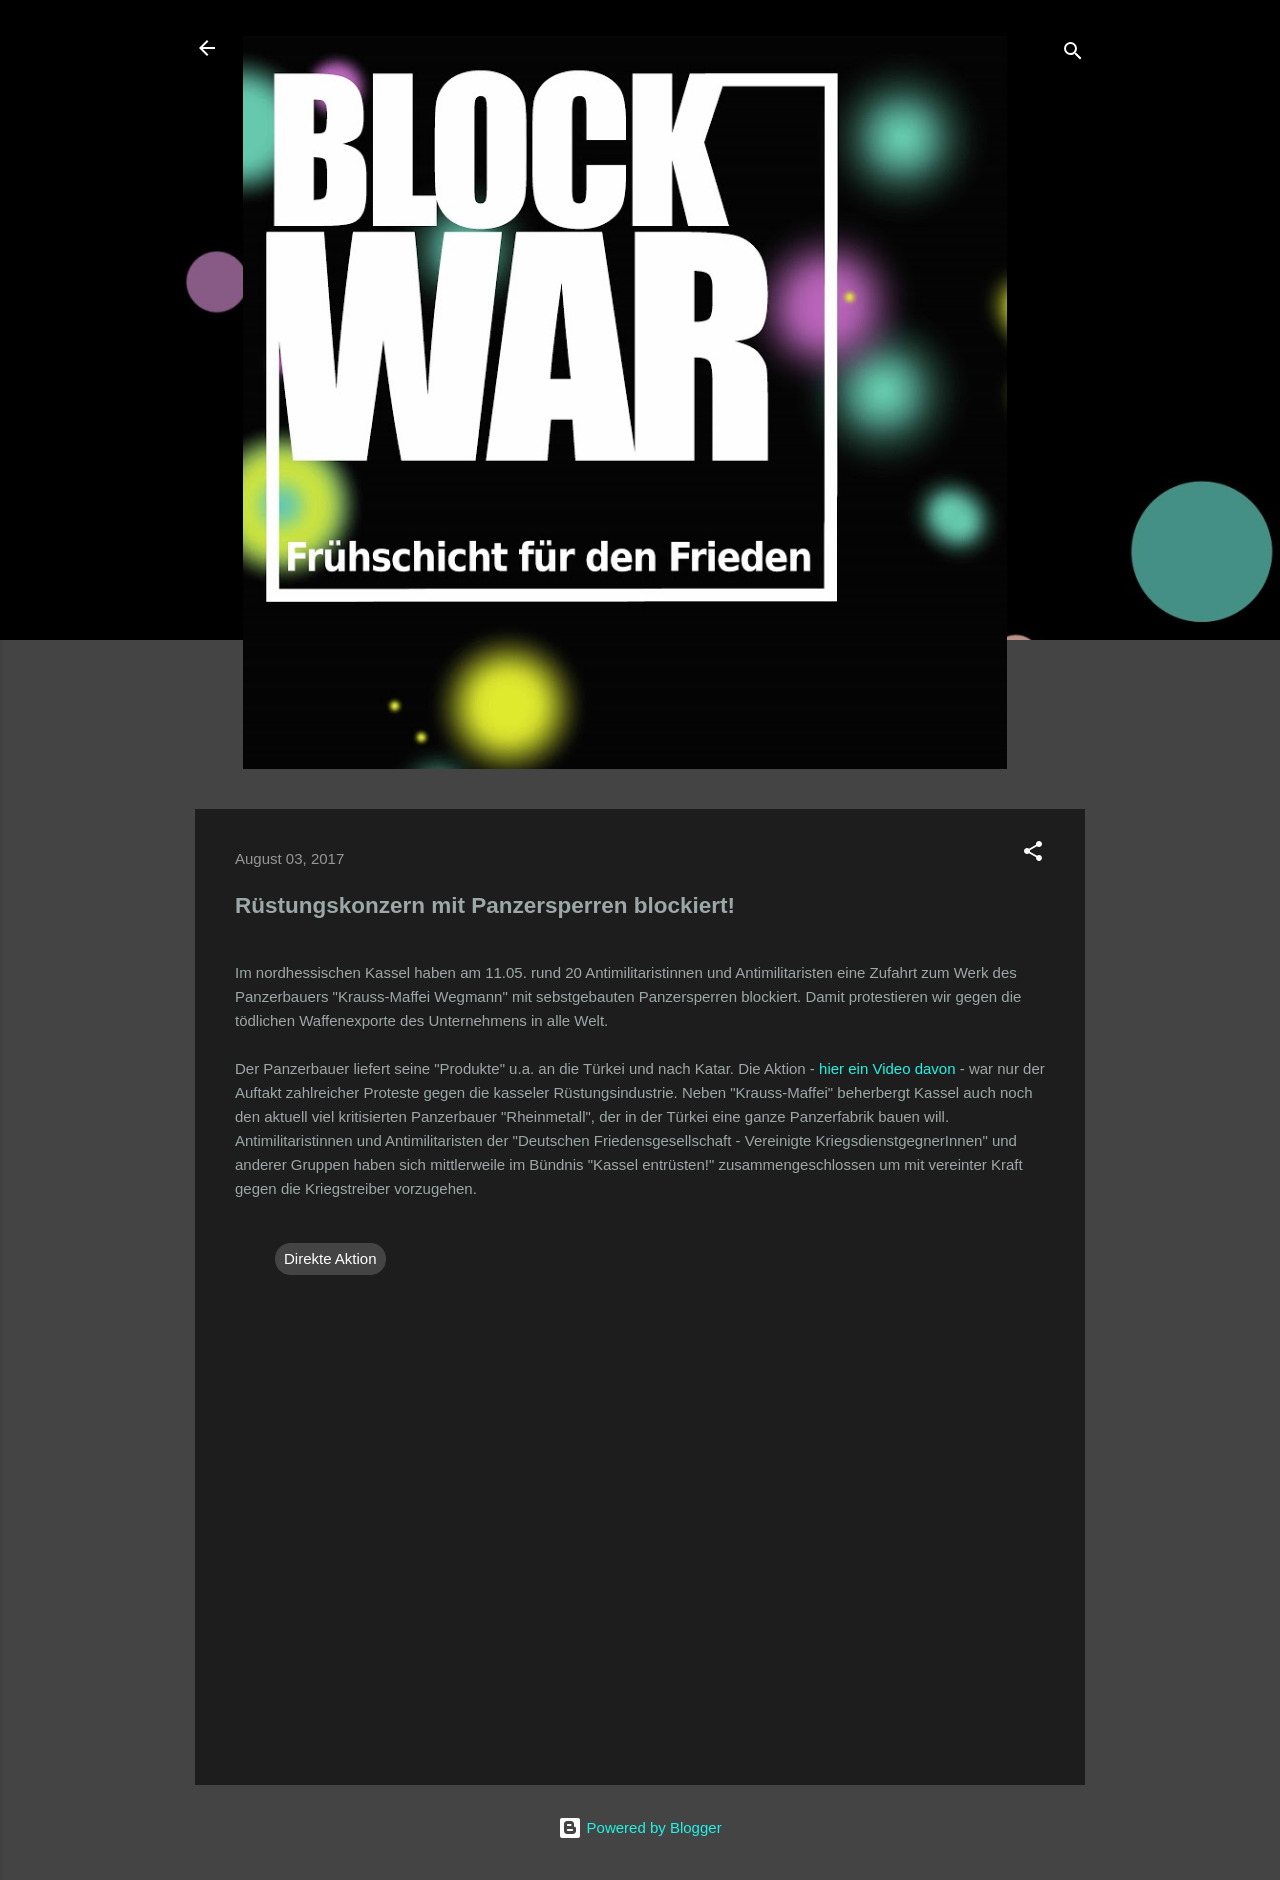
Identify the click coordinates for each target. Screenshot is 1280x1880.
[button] (1033, 854)
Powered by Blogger (639, 1827)
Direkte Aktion (330, 1258)
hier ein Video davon (887, 1068)
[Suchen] (1073, 54)
